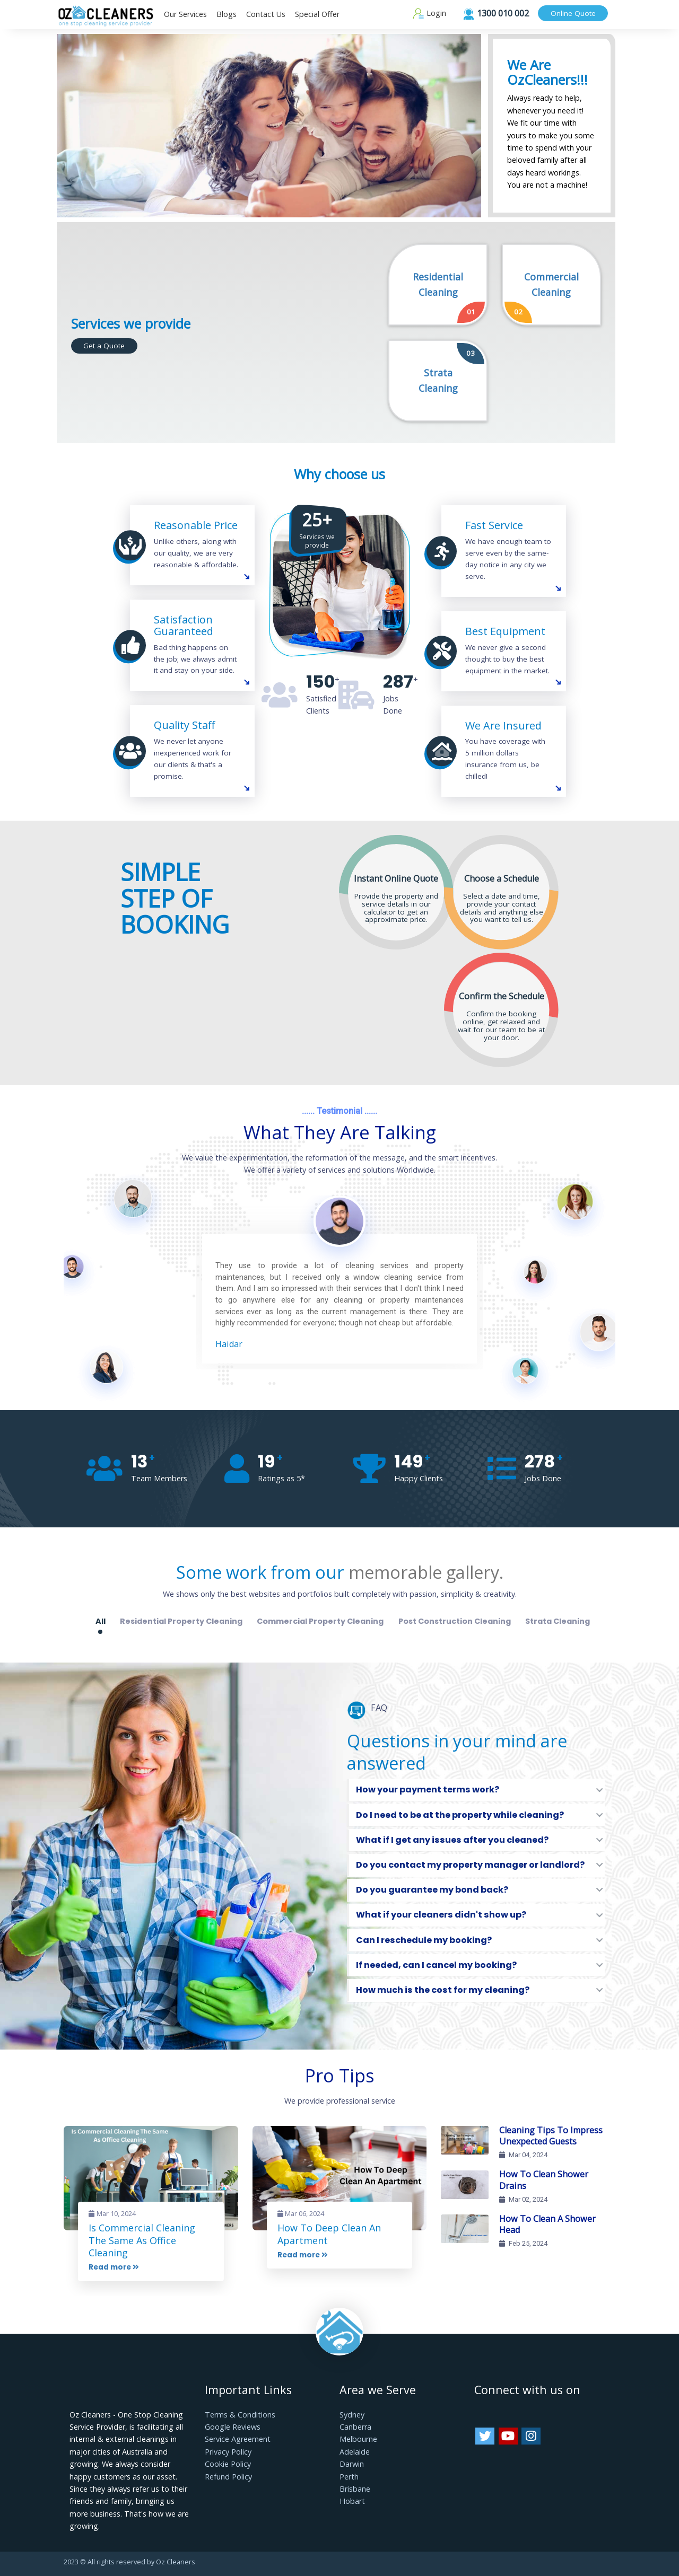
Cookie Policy (228, 2464)
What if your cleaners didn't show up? (441, 1915)
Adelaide (355, 2452)
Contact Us (265, 14)
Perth (349, 2477)
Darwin (352, 2464)
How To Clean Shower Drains (543, 2180)
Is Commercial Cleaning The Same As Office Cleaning (142, 2240)
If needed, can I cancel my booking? (436, 1965)
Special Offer (317, 14)
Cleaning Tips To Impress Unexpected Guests (551, 2136)
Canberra (355, 2427)
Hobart (352, 2501)
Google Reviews (232, 2427)
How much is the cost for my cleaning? (442, 1990)
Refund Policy (228, 2477)
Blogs (226, 14)
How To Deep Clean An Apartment (329, 2233)
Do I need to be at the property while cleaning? (460, 1815)
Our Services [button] (185, 14)
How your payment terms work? (427, 1789)
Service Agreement (238, 2439)
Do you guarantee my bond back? (432, 1890)
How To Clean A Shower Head (547, 2224)
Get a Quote (104, 345)
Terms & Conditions (240, 2415)
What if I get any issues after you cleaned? (452, 1840)
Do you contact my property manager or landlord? (470, 1865)
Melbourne (358, 2439)
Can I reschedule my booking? (424, 1940)
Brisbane (355, 2489)
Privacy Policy (228, 2452)
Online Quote (573, 13)
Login (430, 13)
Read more (114, 2267)
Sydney (352, 2415)
